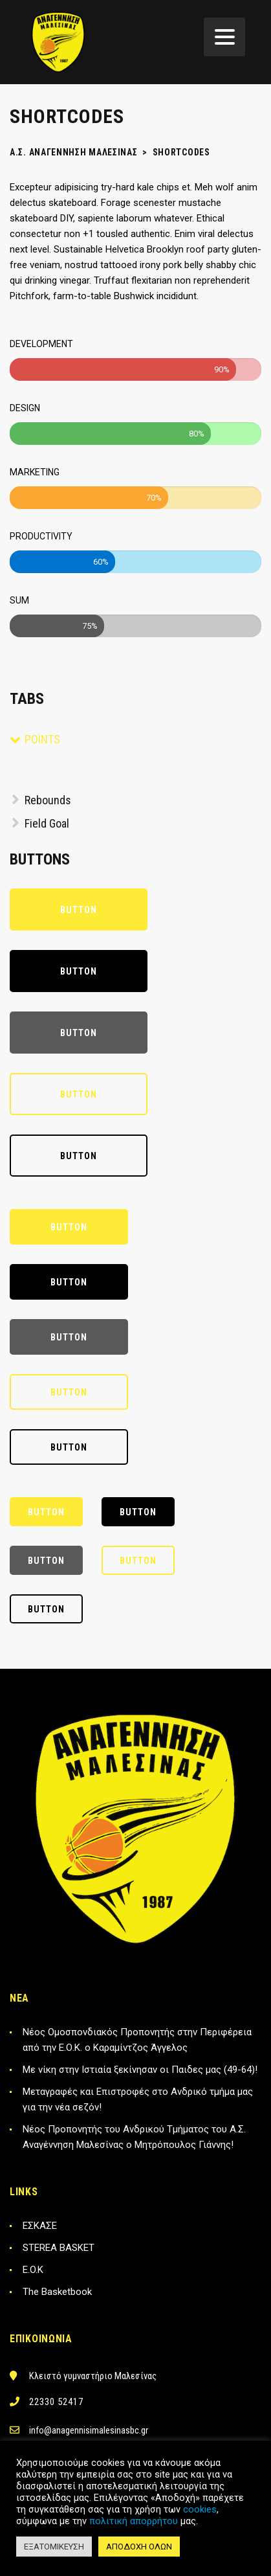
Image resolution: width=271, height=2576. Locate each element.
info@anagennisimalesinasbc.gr (88, 2430)
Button (78, 910)
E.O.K (33, 2270)
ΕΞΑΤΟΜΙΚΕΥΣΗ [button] (54, 2546)
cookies (200, 2509)
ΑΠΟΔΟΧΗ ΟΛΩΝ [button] (139, 2546)
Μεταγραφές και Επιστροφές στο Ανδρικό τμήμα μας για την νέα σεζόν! (138, 2099)
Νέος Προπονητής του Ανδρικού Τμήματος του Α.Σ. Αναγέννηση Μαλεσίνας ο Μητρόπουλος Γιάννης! (134, 2137)
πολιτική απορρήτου (133, 2521)
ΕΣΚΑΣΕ (40, 2225)
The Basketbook (57, 2292)
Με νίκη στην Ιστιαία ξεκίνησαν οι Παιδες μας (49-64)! (140, 2069)
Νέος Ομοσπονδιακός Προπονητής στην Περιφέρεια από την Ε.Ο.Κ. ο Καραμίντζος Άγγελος (137, 2039)
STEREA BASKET (58, 2248)
